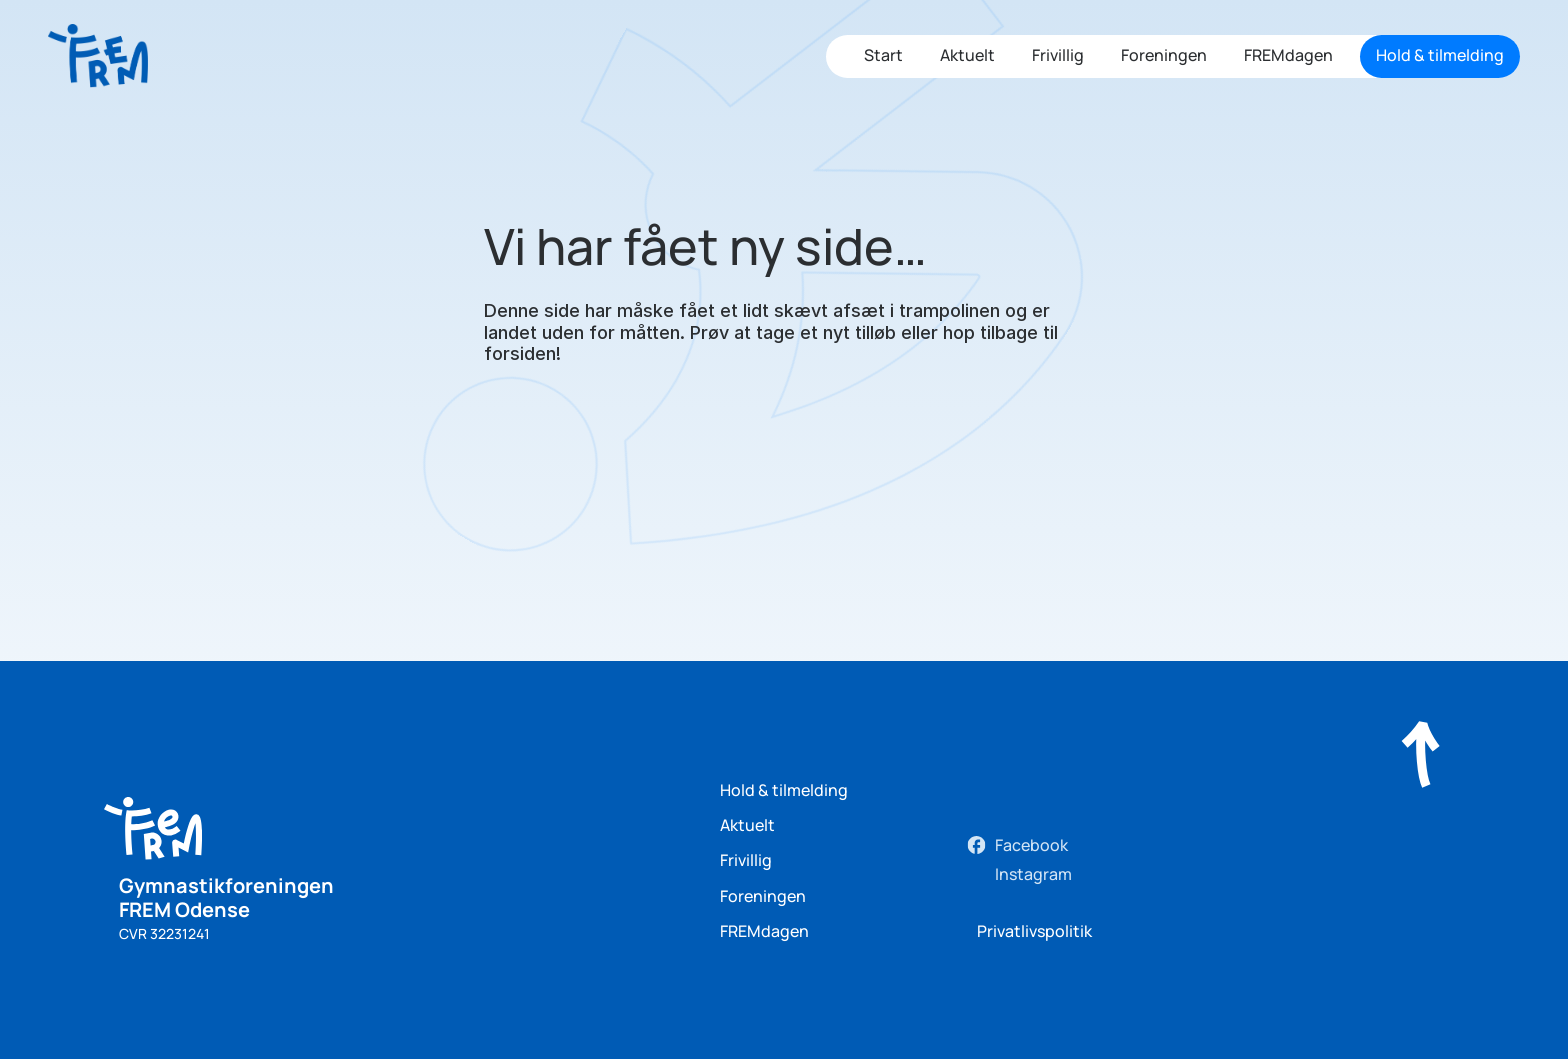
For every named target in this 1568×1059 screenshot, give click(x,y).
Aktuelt (967, 55)
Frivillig (1058, 55)
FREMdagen (1288, 55)
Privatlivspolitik (1034, 931)
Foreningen (1164, 55)
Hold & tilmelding (784, 790)
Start (883, 55)
